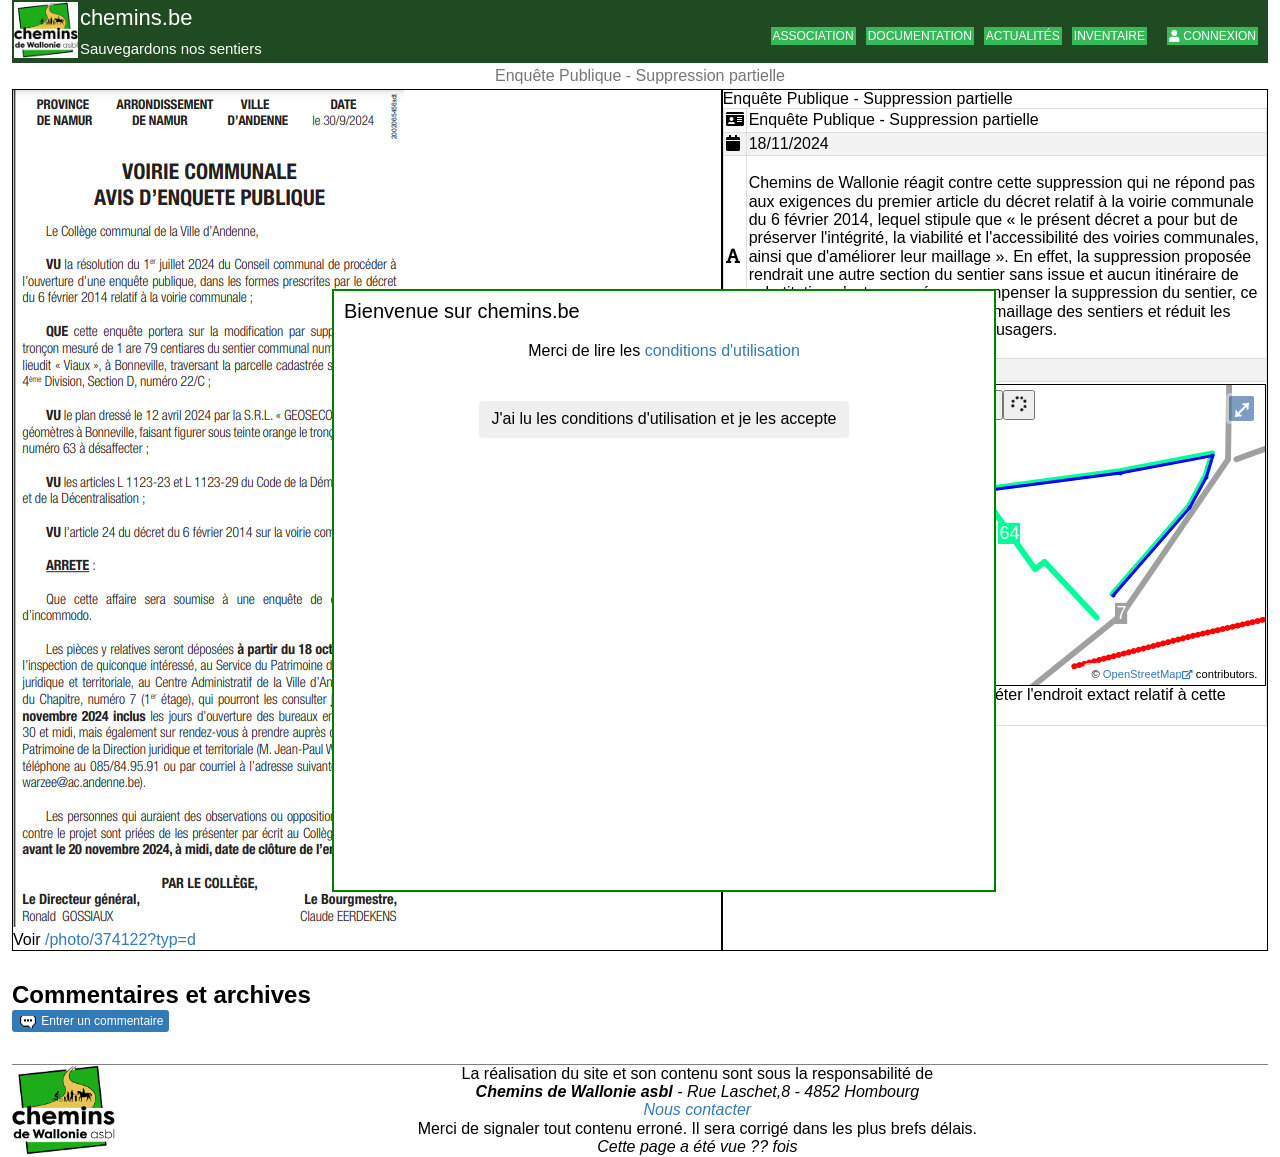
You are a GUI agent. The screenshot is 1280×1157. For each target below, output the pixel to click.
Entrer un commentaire (91, 1021)
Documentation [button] (920, 36)
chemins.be (136, 17)
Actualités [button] (1023, 36)
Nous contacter (698, 1109)
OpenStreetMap (1142, 674)
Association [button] (813, 36)
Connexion (1212, 36)
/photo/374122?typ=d (120, 939)
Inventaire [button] (1109, 36)
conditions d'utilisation (722, 350)
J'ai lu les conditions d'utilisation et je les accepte (664, 418)
